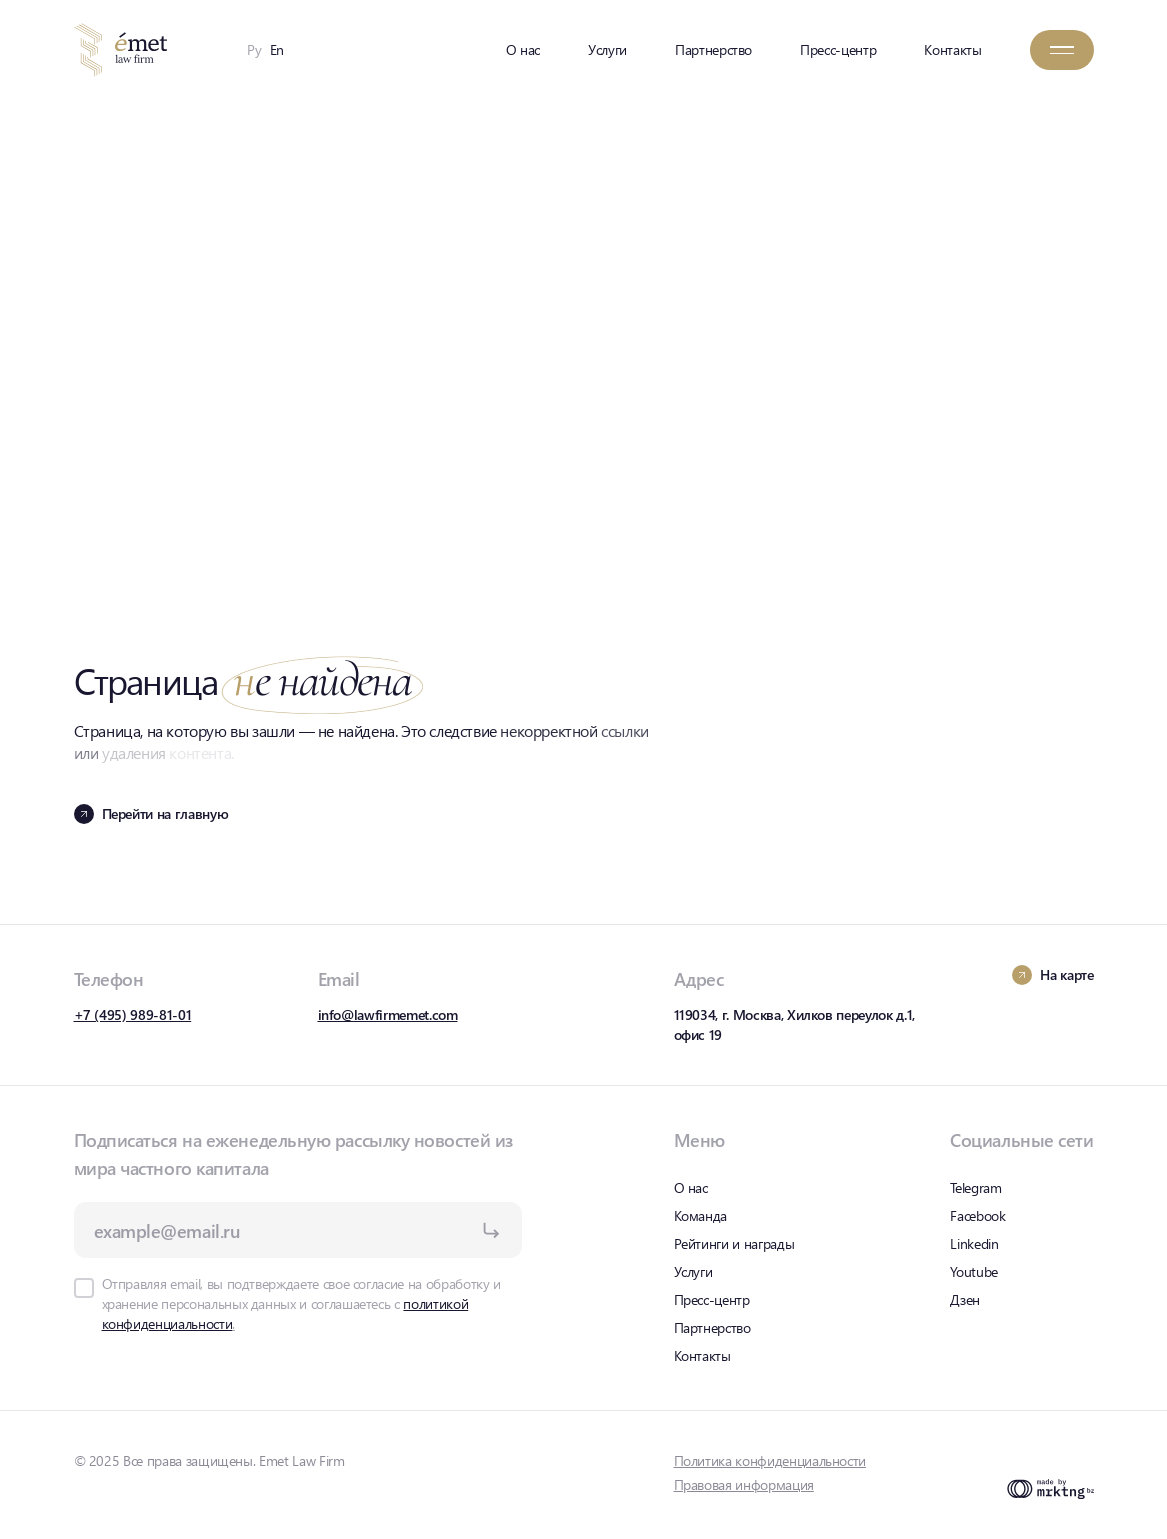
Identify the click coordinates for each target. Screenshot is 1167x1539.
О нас (523, 49)
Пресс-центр (838, 49)
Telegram (975, 1187)
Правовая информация (744, 1484)
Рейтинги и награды (734, 1243)
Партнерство (713, 49)
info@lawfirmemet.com (388, 1014)
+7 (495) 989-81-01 (133, 1014)
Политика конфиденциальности (770, 1460)
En (277, 49)
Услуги (607, 49)
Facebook (977, 1215)
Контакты (952, 49)
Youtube (974, 1271)
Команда (701, 1215)
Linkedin (974, 1243)
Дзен (965, 1299)
